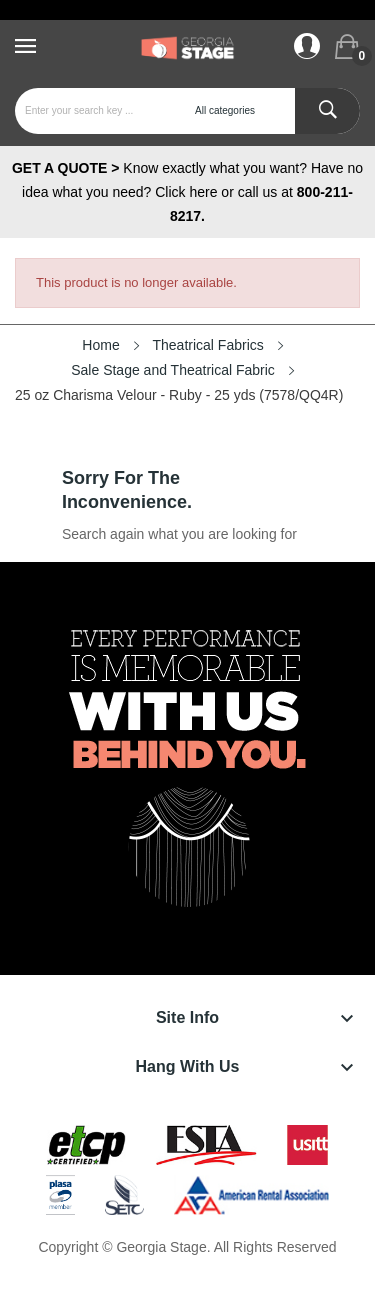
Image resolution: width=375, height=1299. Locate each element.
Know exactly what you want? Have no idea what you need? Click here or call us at (187, 192)
